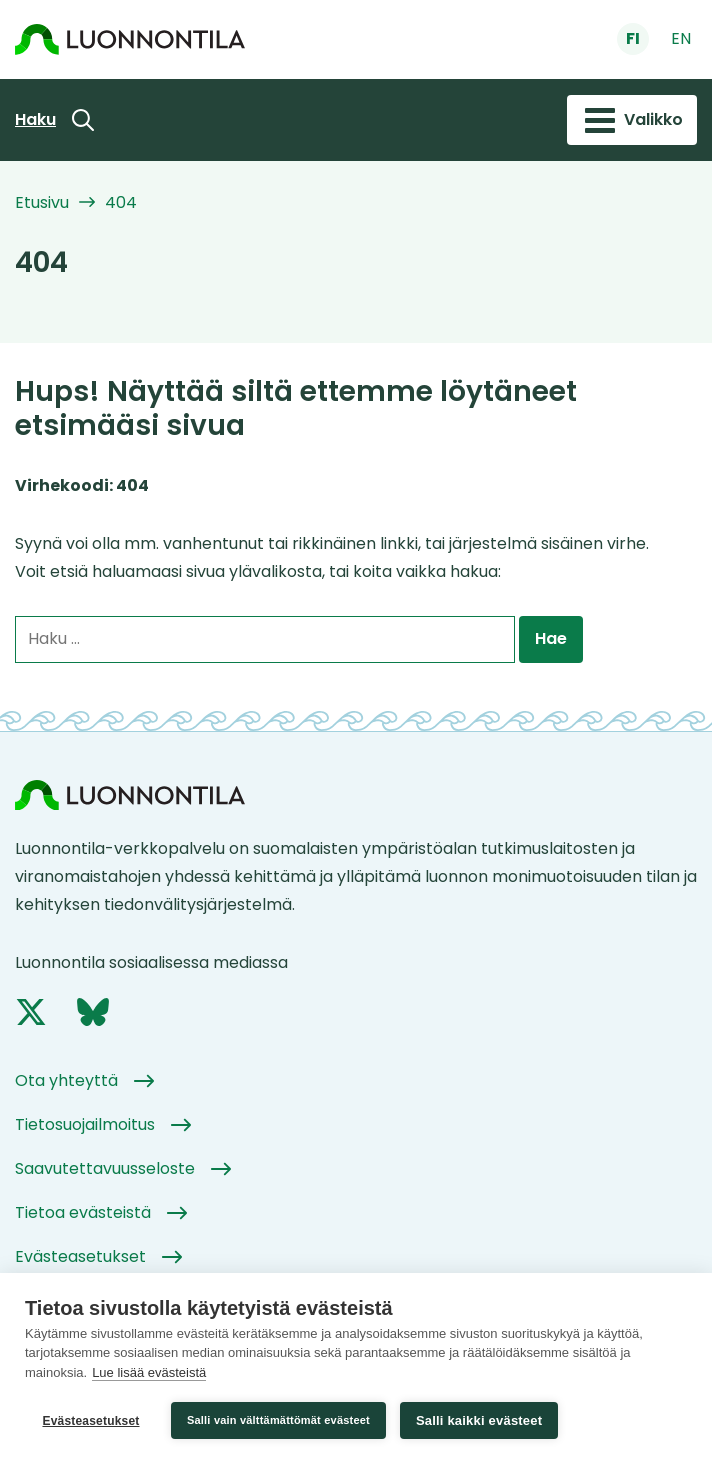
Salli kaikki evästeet (479, 1420)
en (681, 38)
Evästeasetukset (90, 1421)
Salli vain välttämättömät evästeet (278, 1420)
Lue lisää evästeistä (149, 1372)
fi (633, 38)
